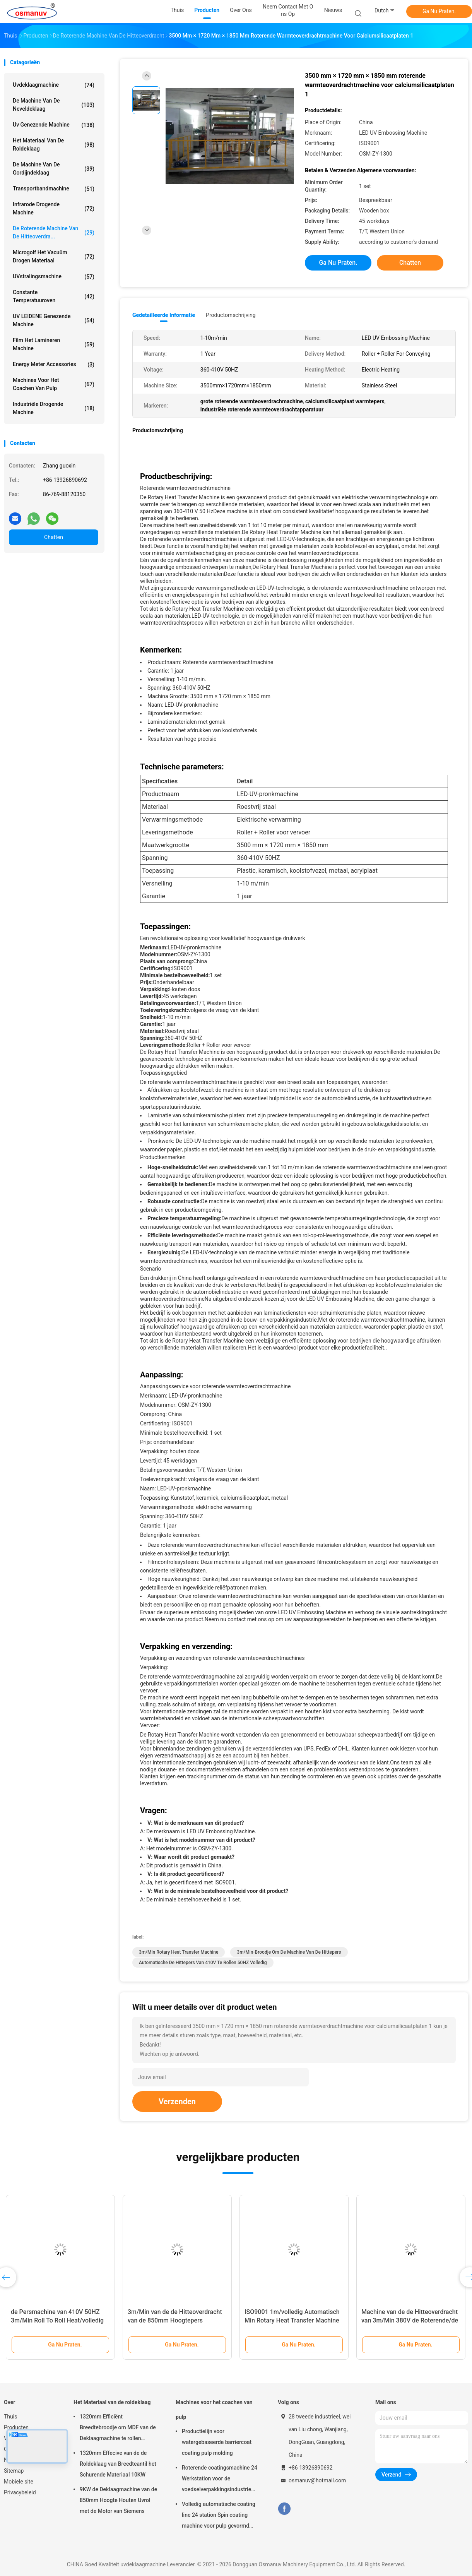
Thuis (10, 2416)
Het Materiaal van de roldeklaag (53, 144)
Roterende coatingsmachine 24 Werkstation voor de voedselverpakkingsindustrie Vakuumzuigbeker (219, 2480)
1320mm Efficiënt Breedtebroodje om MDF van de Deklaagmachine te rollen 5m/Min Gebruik (118, 2428)
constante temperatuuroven (53, 296)
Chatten (53, 537)
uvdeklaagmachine (53, 85)
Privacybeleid (20, 2492)
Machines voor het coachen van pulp (53, 384)
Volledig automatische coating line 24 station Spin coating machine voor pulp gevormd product (218, 2516)
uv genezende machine (53, 125)
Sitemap (14, 2471)
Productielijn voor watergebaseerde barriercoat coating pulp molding (216, 2442)
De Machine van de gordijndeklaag (53, 168)
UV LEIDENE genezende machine (53, 320)
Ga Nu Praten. (439, 11)
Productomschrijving (231, 315)
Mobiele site (18, 2481)
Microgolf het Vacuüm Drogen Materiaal (53, 256)
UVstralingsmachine (53, 277)
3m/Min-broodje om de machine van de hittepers (289, 1952)
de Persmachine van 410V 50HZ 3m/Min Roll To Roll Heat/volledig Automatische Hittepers (57, 2320)
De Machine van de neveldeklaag (53, 105)
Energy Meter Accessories (53, 364)
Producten (16, 2427)
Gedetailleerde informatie (163, 315)
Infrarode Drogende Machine (53, 208)
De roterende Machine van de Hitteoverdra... (53, 232)
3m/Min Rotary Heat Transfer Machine (178, 1952)
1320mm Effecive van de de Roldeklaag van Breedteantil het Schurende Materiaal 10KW (118, 2464)
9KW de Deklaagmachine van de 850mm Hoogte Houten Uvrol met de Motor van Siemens (118, 2500)
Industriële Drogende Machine (53, 408)
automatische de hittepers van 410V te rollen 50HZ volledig (203, 1962)
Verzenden (177, 2101)
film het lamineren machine (53, 344)
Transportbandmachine (53, 189)
